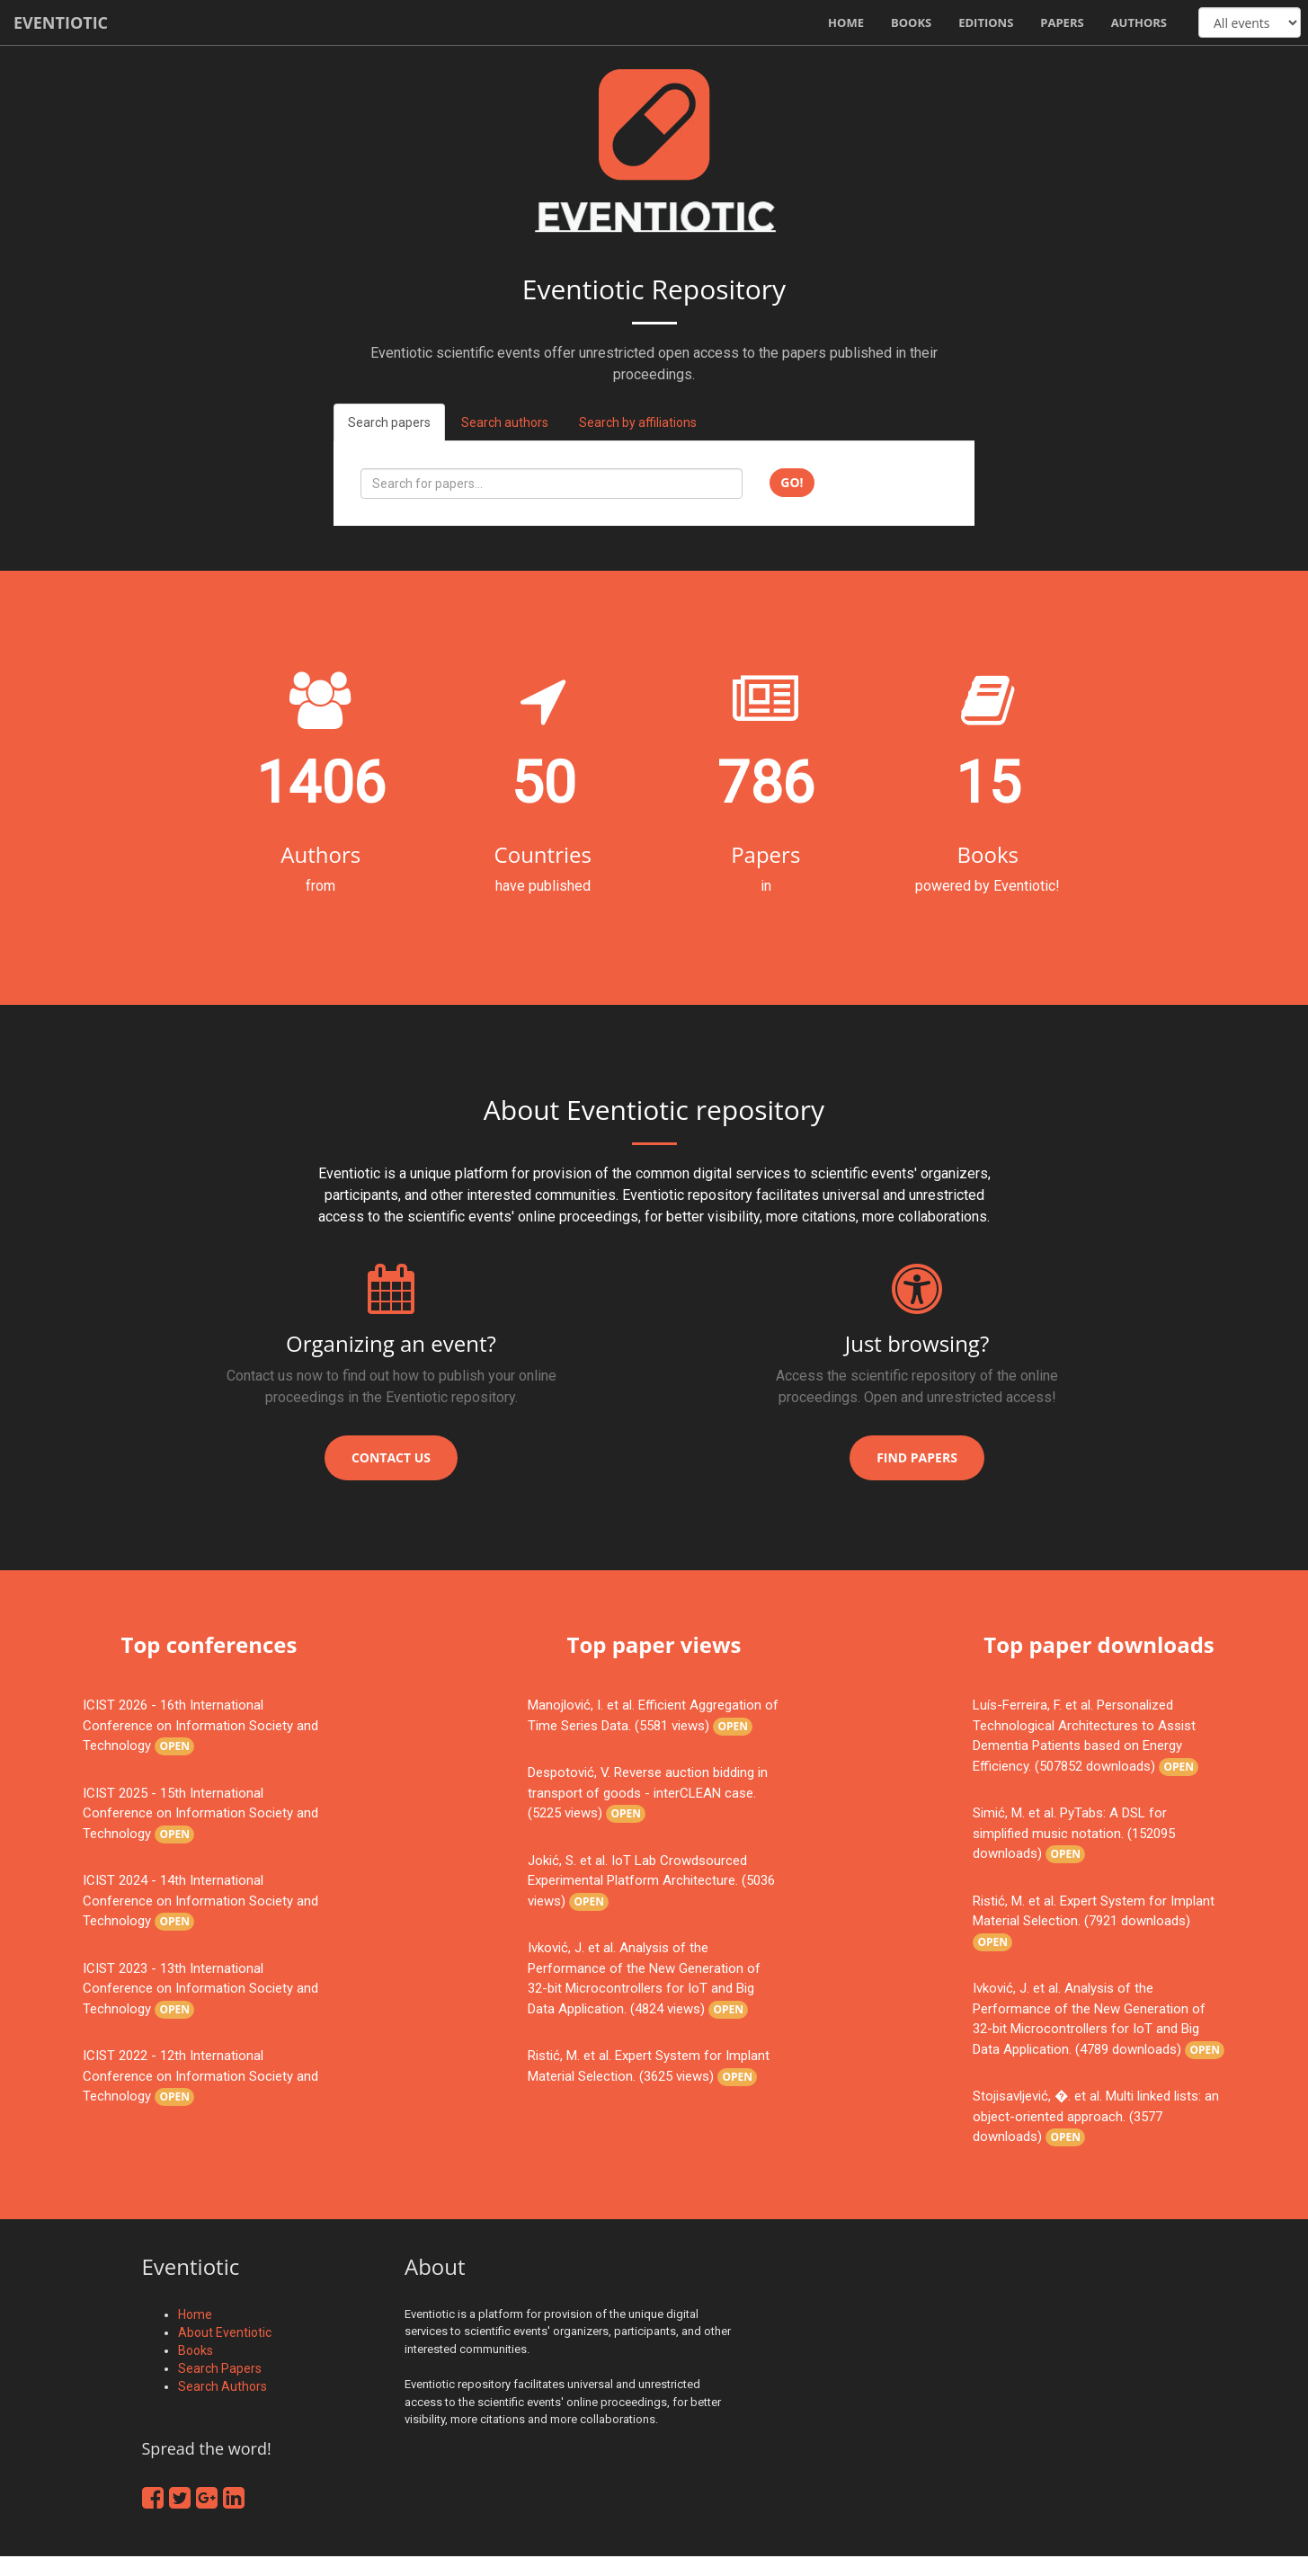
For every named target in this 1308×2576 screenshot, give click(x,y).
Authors (1139, 22)
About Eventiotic (224, 2332)
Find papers (916, 1457)
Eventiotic (60, 22)
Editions (985, 22)
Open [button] (174, 1746)
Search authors (504, 422)
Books (911, 22)
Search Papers (220, 2368)
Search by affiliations (638, 422)
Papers (1061, 22)
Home (846, 22)
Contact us (391, 1457)
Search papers (389, 422)
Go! (791, 482)
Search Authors (222, 2386)
